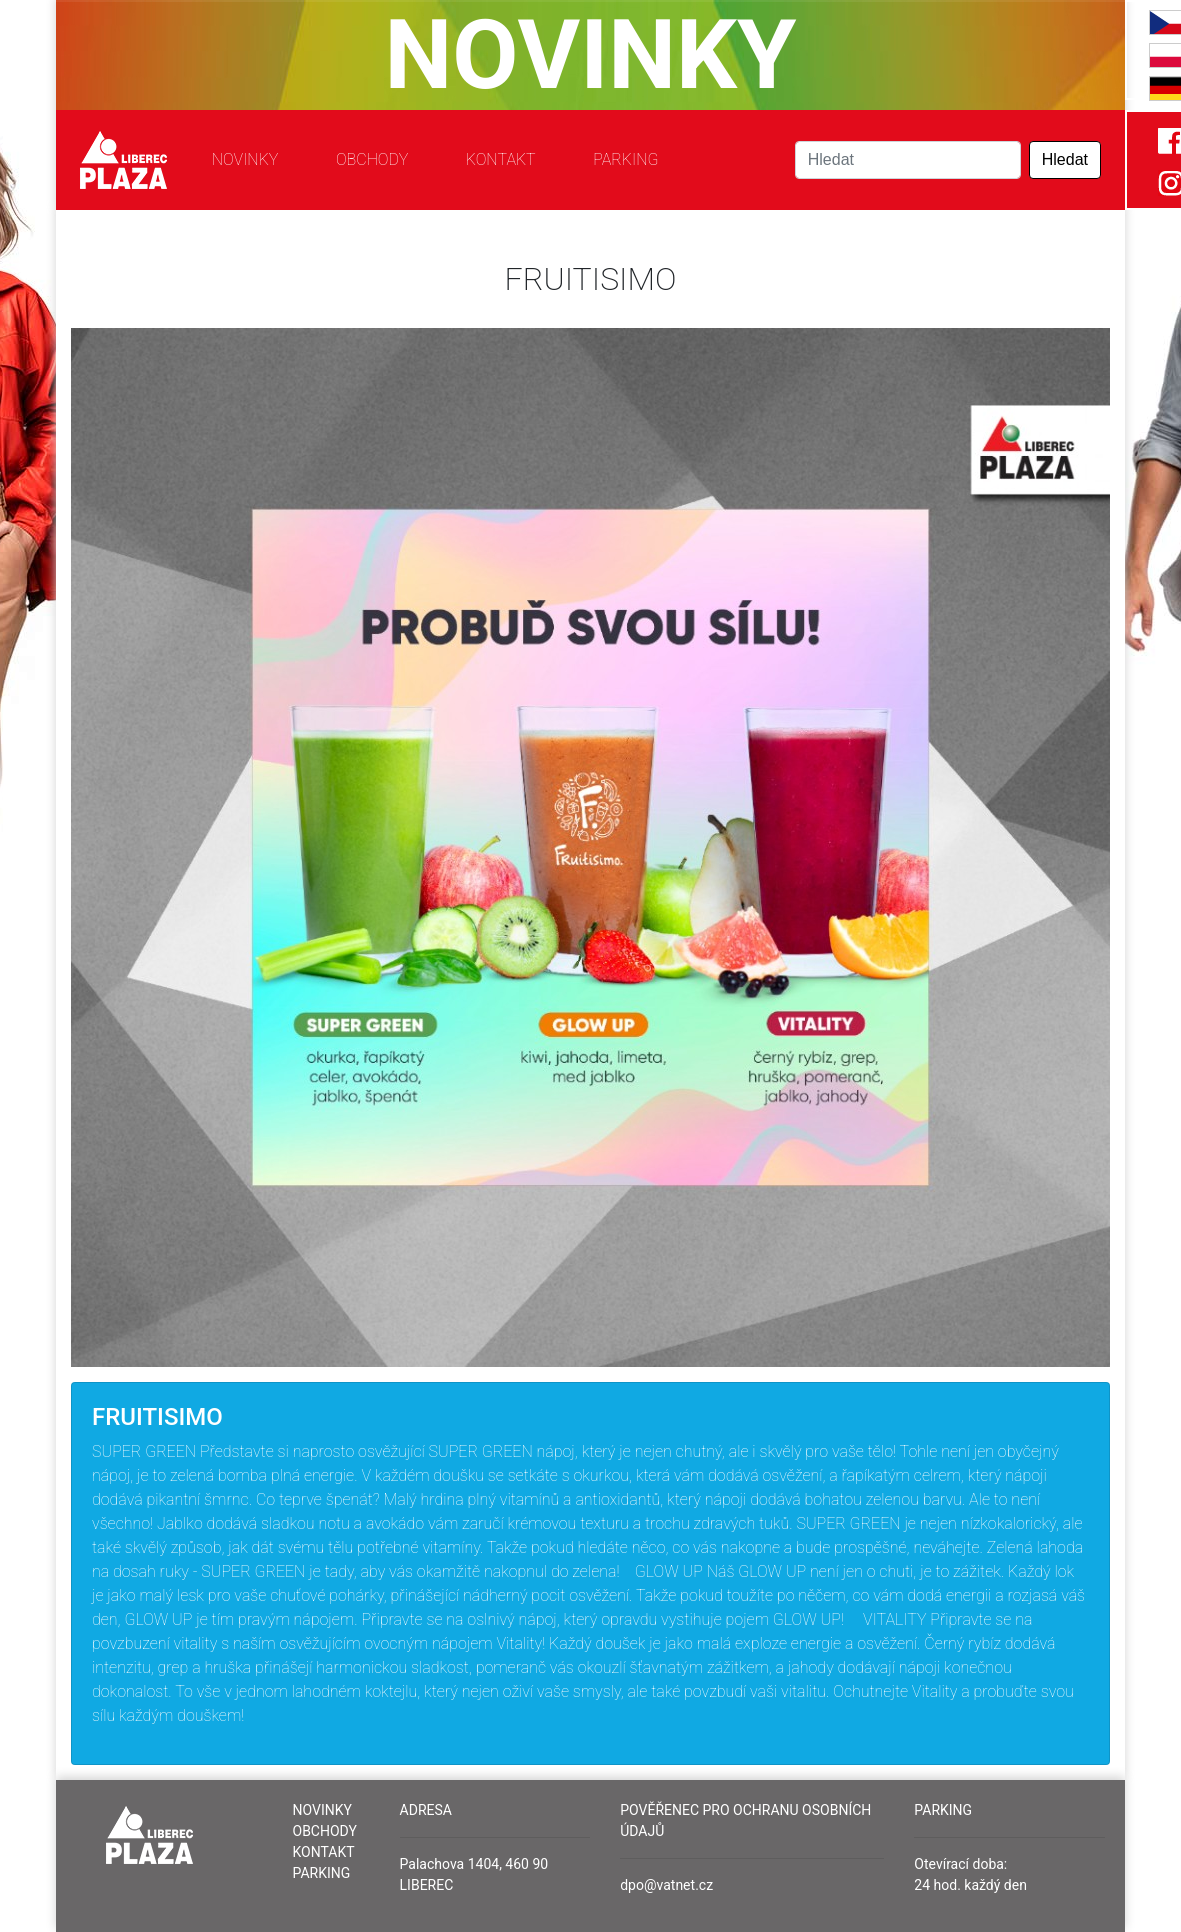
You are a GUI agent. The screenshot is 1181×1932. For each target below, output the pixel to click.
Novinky (245, 159)
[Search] (908, 160)
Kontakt (501, 159)
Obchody (372, 159)
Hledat (1065, 159)
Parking (625, 159)
